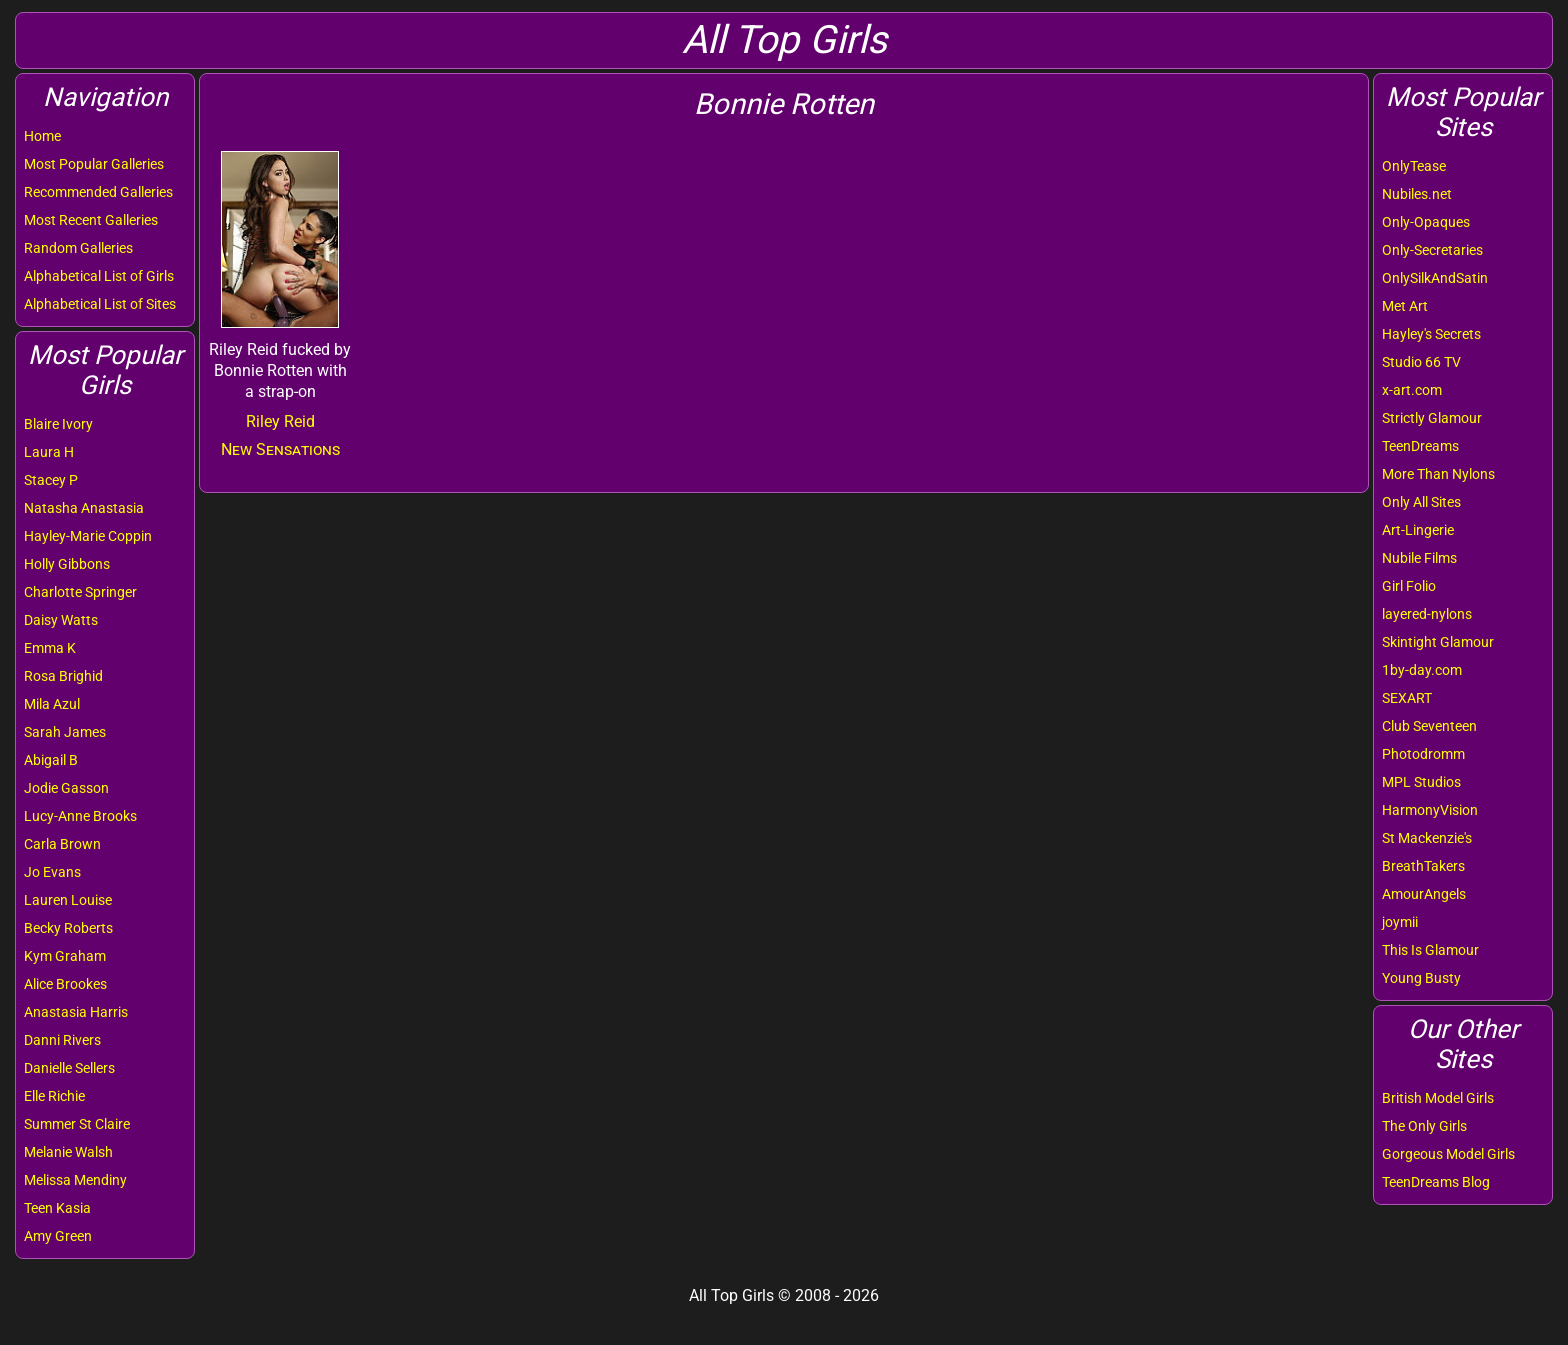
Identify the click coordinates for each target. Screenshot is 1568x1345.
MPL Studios (1421, 782)
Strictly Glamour (1432, 418)
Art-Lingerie (1418, 530)
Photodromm (1423, 754)
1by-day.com (1422, 670)
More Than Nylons (1438, 474)
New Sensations (280, 449)
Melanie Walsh (68, 1152)
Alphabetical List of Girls (99, 276)
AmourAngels (1424, 894)
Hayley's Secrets (1431, 334)
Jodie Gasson (66, 788)
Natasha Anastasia (84, 508)
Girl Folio (1409, 586)
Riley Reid (280, 421)
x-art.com (1412, 390)
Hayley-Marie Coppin (88, 536)
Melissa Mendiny (75, 1180)
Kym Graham (65, 956)
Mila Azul (52, 704)
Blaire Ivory (58, 424)
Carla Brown (62, 844)
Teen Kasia (57, 1208)
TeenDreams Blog (1436, 1182)
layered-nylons (1427, 614)
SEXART (1407, 698)
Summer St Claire (77, 1124)
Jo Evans (52, 872)
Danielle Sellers (69, 1068)
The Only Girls (1424, 1126)
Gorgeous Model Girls (1448, 1154)
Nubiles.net (1417, 194)
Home (42, 136)
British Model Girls (1438, 1098)
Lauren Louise (68, 900)
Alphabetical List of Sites (100, 304)
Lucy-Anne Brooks (80, 816)
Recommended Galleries (98, 192)
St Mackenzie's (1427, 838)
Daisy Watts (61, 620)
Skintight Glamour (1438, 642)
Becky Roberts (68, 928)
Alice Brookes (65, 984)
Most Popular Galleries (94, 164)
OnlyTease (1414, 166)
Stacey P (51, 480)
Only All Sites (1421, 502)
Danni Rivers (62, 1040)
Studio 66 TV (1421, 362)
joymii (1400, 922)
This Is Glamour (1430, 950)
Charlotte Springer (80, 592)
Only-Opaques (1426, 222)
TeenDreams (1420, 446)
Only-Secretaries (1432, 250)
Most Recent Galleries (91, 220)
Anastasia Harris (76, 1012)
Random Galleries (78, 248)
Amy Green (58, 1236)
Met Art (1405, 306)
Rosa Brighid (63, 676)
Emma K (50, 648)
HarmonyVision (1430, 810)
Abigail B (51, 760)
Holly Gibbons (67, 564)
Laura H (49, 452)
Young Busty (1421, 978)
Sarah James (65, 732)
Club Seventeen (1429, 726)
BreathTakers (1423, 866)
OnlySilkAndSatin (1435, 278)
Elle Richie (54, 1096)
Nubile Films (1419, 558)
